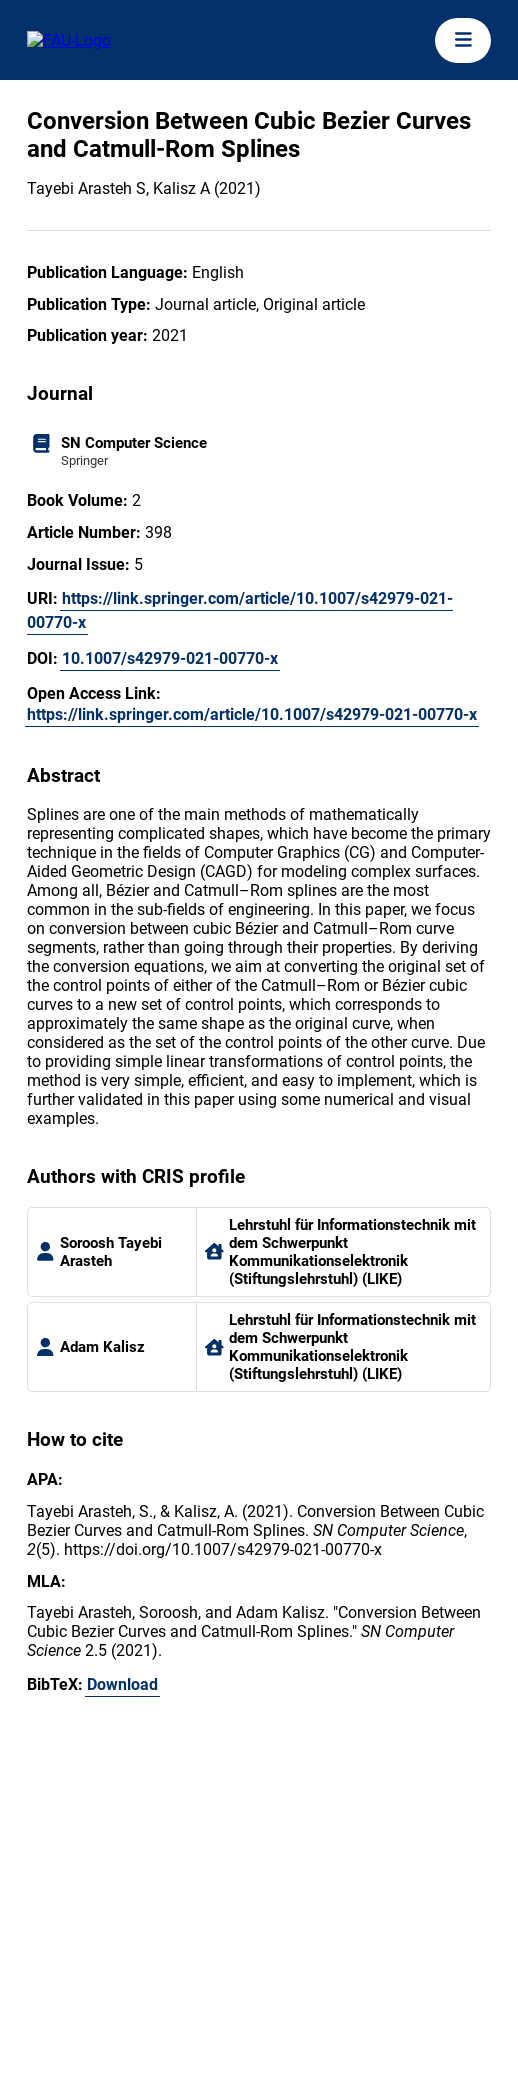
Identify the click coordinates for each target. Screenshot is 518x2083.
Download (122, 1684)
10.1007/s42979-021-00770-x (170, 658)
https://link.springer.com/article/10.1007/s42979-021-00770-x (240, 610)
